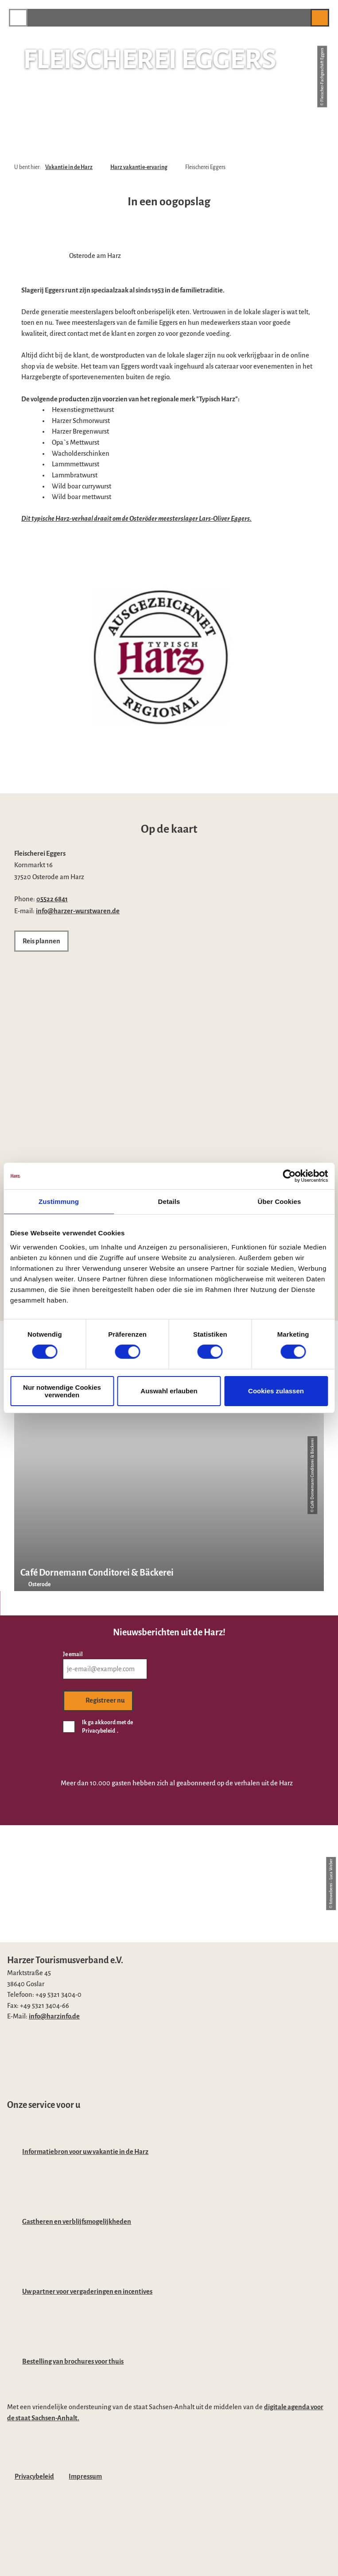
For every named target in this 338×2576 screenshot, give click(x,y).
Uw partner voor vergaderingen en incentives (87, 2291)
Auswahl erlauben (168, 1391)
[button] (299, 17)
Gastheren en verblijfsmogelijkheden (76, 2221)
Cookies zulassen (276, 1391)
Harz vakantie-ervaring (138, 167)
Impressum (85, 2476)
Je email (73, 1654)
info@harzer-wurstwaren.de (78, 911)
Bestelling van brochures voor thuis (73, 2361)
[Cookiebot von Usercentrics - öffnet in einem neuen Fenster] (289, 1176)
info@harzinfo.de (54, 2016)
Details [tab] (169, 1201)
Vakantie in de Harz (69, 167)
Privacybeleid (34, 2476)
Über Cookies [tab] (279, 1201)
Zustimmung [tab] (59, 1201)
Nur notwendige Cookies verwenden (62, 1391)
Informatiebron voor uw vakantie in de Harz (85, 2151)
